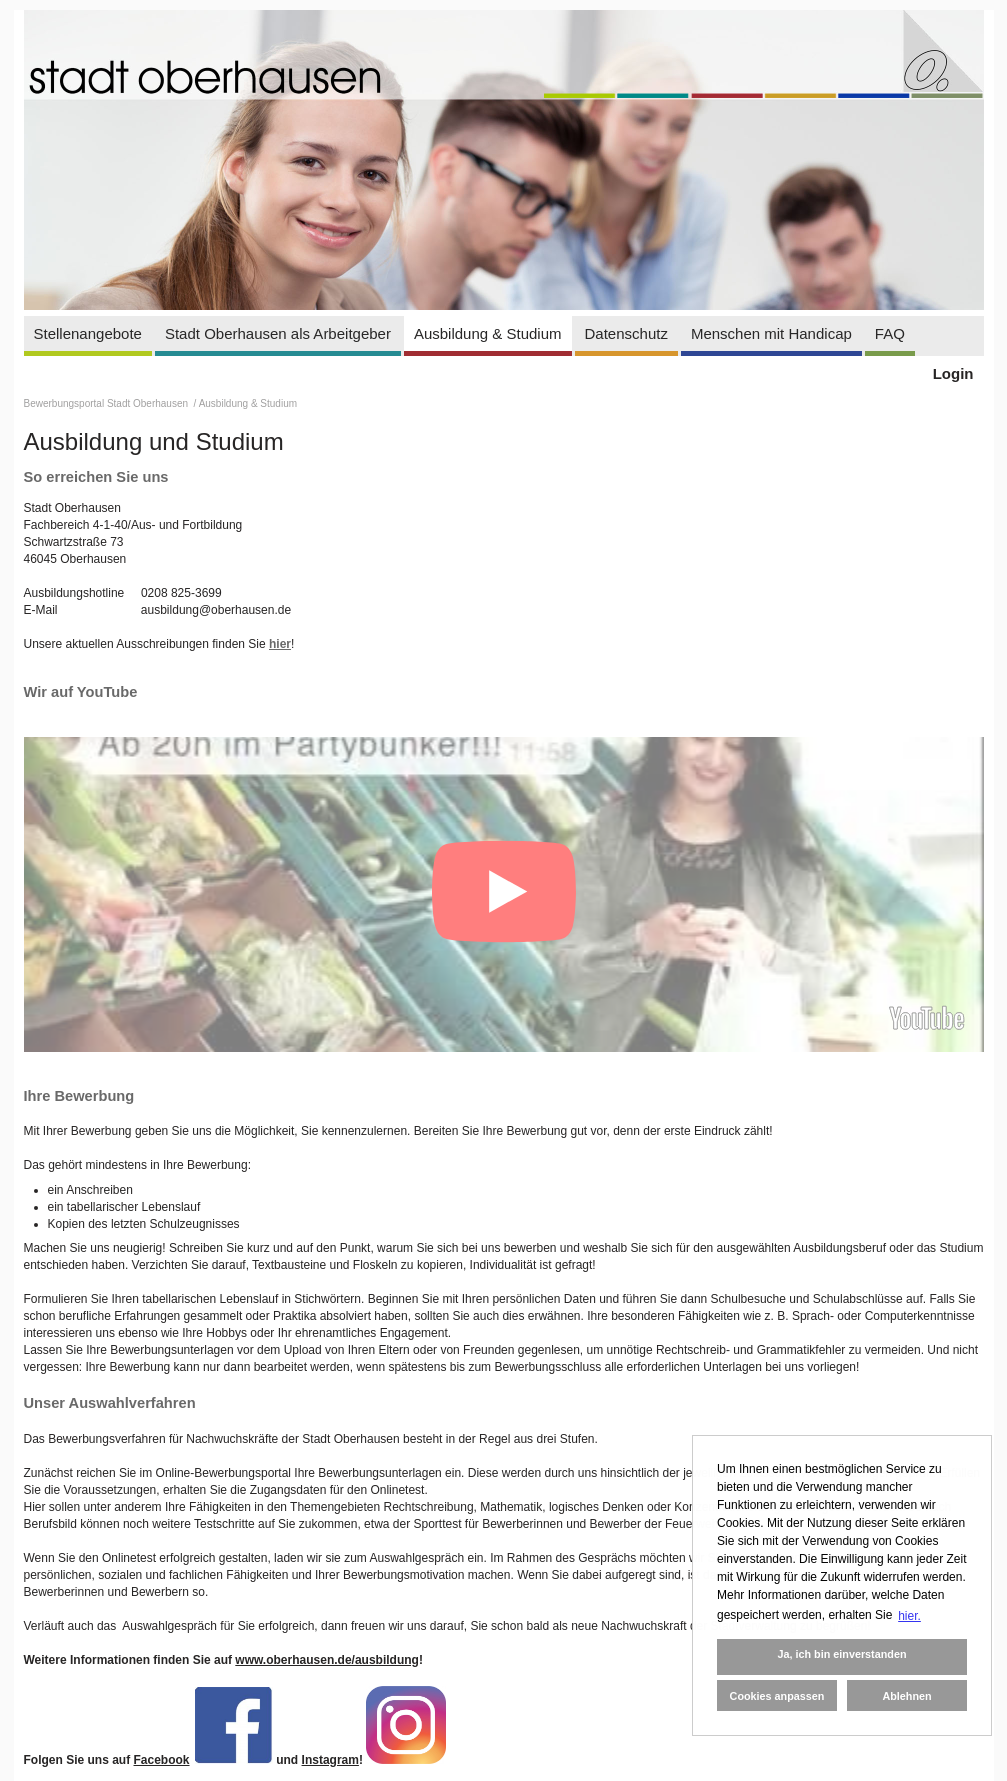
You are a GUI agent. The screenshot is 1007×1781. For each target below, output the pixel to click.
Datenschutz (626, 333)
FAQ (890, 333)
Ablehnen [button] (906, 1696)
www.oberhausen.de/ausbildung (327, 1660)
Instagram (330, 1760)
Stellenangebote (88, 333)
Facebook (162, 1760)
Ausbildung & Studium (488, 333)
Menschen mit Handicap (771, 333)
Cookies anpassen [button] (777, 1696)
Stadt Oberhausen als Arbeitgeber (278, 333)
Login (953, 373)
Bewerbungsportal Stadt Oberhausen (107, 403)
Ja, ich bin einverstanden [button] (841, 1654)
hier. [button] (909, 1616)
